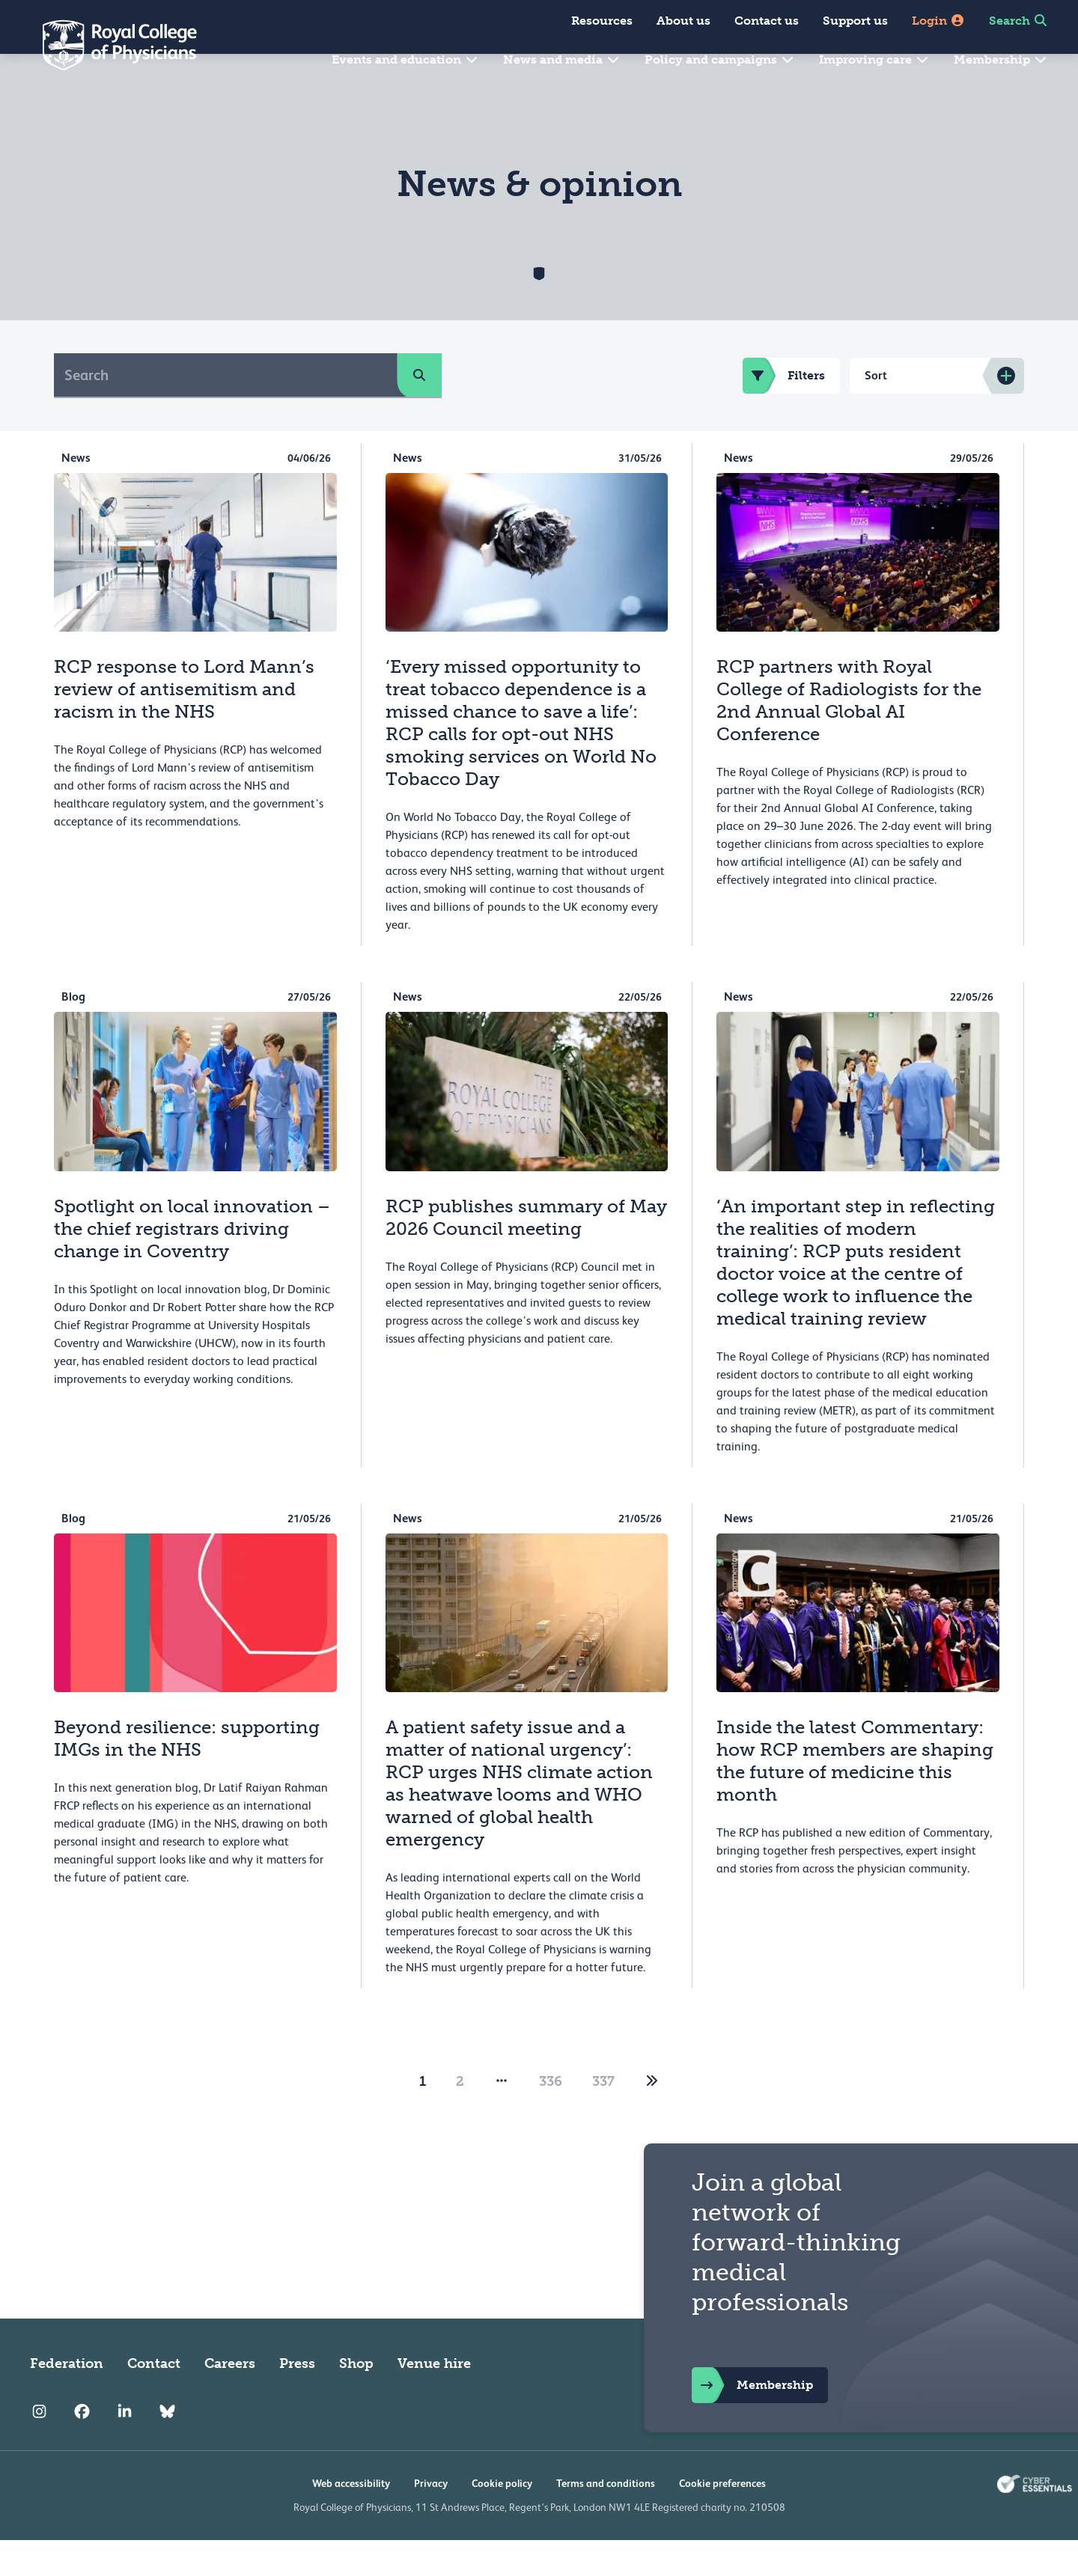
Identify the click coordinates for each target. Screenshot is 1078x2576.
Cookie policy (502, 2519)
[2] (652, 2117)
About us (683, 20)
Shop (356, 2399)
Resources (602, 20)
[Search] (226, 411)
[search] (419, 411)
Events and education (405, 59)
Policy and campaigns (720, 59)
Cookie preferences (722, 2519)
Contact (153, 2399)
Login (938, 20)
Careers (229, 2399)
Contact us (766, 20)
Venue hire (434, 2399)
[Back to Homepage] (109, 44)
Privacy (431, 2519)
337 (603, 2117)
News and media (562, 59)
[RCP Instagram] (39, 2447)
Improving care (874, 59)
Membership (1001, 59)
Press (297, 2399)
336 (550, 2117)
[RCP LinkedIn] (124, 2447)
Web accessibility (351, 2519)
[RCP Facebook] (82, 2447)
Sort (876, 411)
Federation (66, 2399)
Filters (784, 412)
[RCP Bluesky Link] (167, 2447)
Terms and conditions (605, 2519)
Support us (855, 20)
